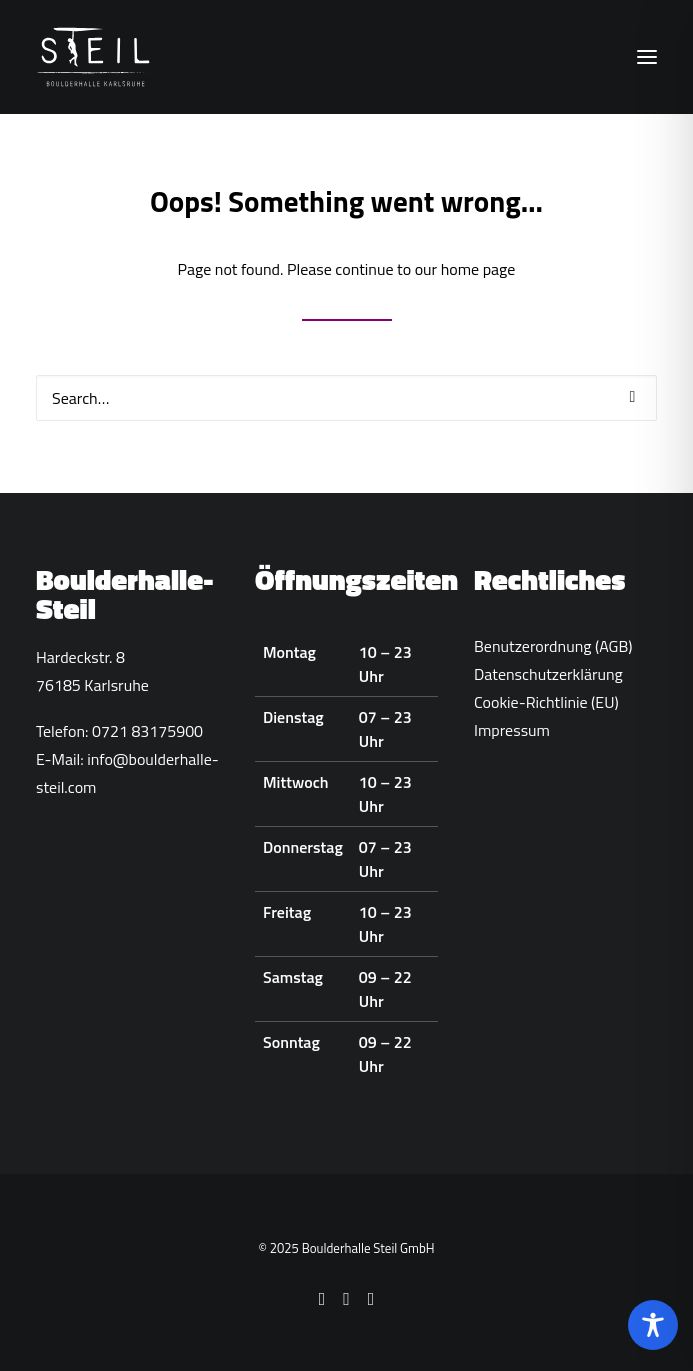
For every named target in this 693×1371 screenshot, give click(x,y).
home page (478, 269)
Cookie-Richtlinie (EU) (546, 702)
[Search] (346, 398)
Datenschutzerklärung (548, 674)
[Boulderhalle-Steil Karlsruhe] (95, 57)
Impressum (512, 730)
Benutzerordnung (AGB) (553, 646)
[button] (647, 57)
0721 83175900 (147, 731)
